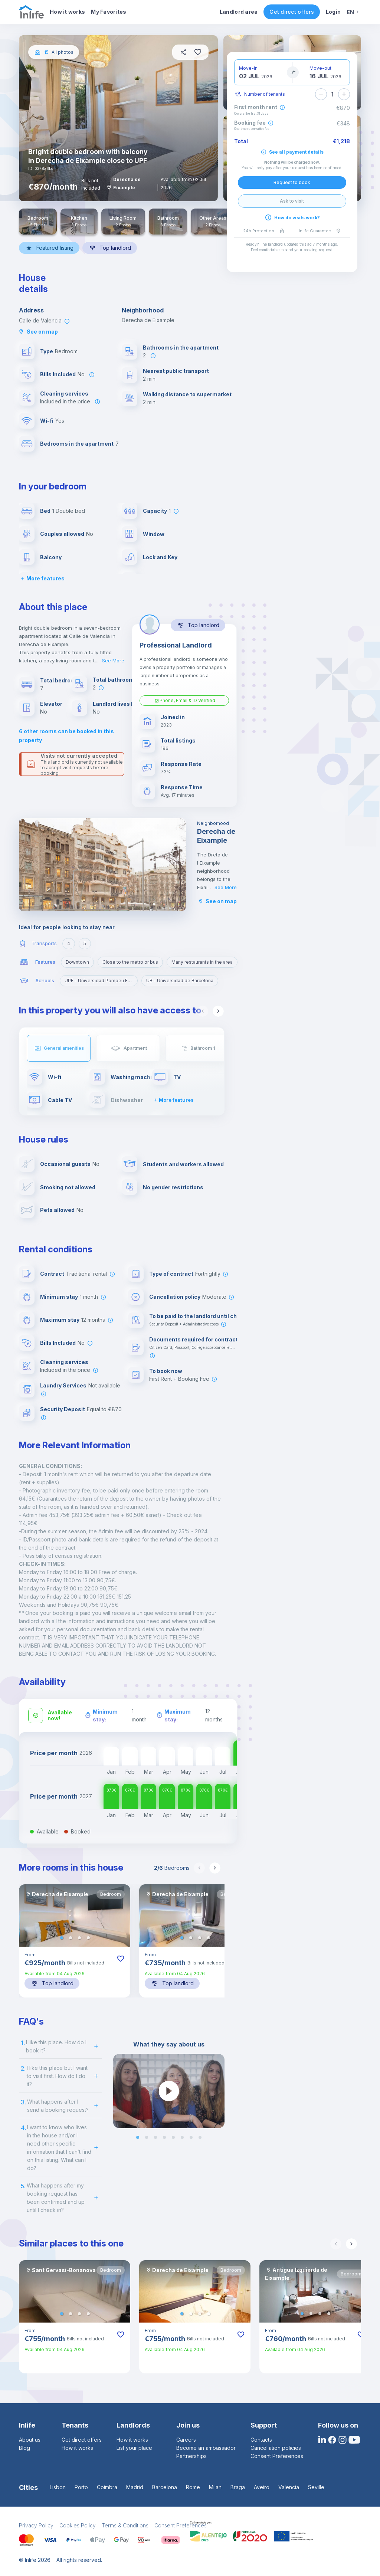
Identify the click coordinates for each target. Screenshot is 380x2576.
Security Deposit (62, 1409)
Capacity (155, 511)
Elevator (51, 704)
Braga (237, 2487)
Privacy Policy (36, 2525)
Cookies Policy (77, 2525)
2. (23, 2068)
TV (177, 1077)
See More (113, 660)
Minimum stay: (105, 1715)
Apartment (135, 1048)
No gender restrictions (173, 1187)
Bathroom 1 (202, 1048)
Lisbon (58, 2487)
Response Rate (181, 764)
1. (23, 2042)
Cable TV (60, 1100)
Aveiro (261, 2487)
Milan (215, 2487)
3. (23, 2102)
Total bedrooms (61, 680)
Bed (45, 511)
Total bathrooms (115, 679)
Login (333, 12)
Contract (52, 1274)
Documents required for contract (193, 1339)
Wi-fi (46, 420)
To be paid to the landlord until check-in (201, 1316)
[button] (61, 1937)
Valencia (288, 2487)
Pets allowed (57, 1210)
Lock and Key (160, 557)
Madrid (134, 2487)
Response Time (182, 787)
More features (42, 578)
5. (23, 2186)
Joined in (173, 717)
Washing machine (134, 1077)
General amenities (64, 1048)
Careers (186, 2439)
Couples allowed (62, 534)
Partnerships (191, 2456)
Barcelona (164, 2487)
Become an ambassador (206, 2448)
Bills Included (58, 374)
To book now (165, 1371)
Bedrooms (172, 1868)
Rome (193, 2487)
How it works (67, 12)
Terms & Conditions (125, 2525)
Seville (316, 2487)
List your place (134, 2448)
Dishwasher (127, 1100)
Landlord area (239, 12)
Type (46, 351)
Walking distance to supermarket (187, 394)
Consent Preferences (276, 2456)
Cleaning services (64, 393)
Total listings (178, 740)
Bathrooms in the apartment (181, 347)
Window (153, 534)
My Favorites (108, 12)
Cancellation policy (174, 1297)
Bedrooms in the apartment (77, 443)
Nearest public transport (176, 371)
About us (29, 2439)
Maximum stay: (177, 1715)
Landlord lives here (118, 704)
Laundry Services (63, 1385)
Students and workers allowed (183, 1164)
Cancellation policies (275, 2448)
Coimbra (107, 2487)
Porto (81, 2487)
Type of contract (171, 1274)
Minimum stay (59, 1297)
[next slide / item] (219, 2091)
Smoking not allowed (67, 1187)
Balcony (51, 557)
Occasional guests (65, 1164)
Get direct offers (291, 12)
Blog (24, 2448)
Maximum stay (59, 1320)
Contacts (261, 2439)
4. (23, 2127)
